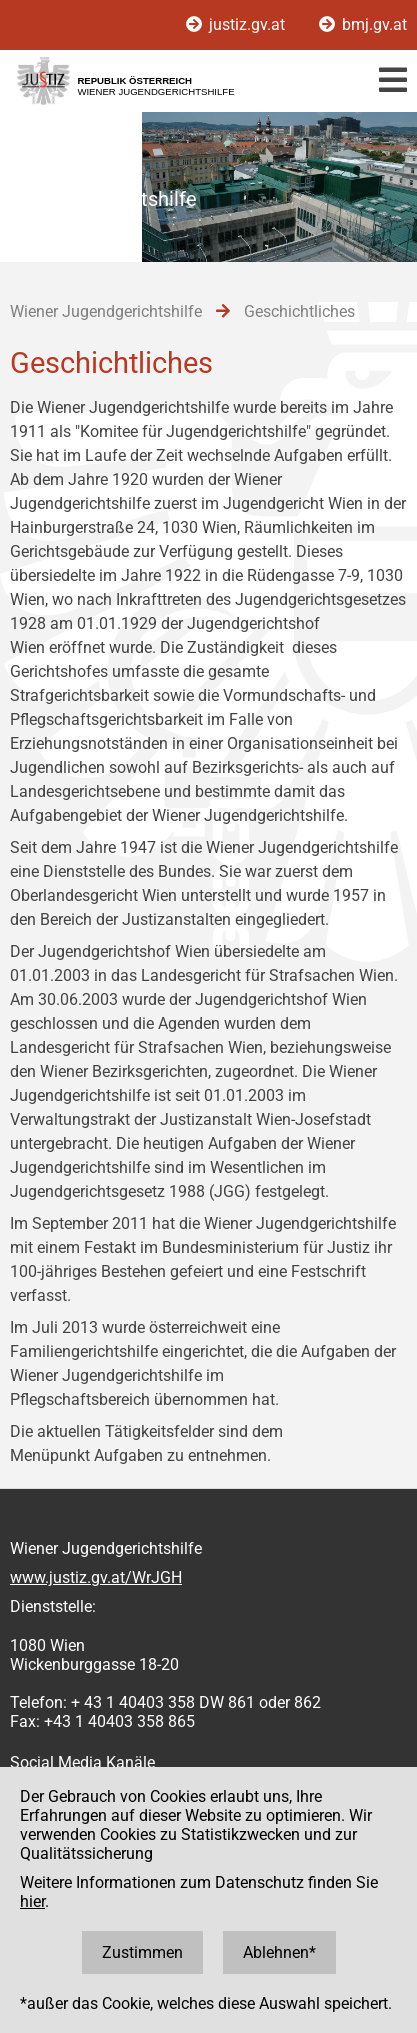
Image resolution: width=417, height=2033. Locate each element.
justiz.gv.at (237, 24)
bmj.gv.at (363, 24)
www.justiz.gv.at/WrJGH (96, 1577)
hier (32, 1901)
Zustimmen (142, 1952)
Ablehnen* (279, 1952)
